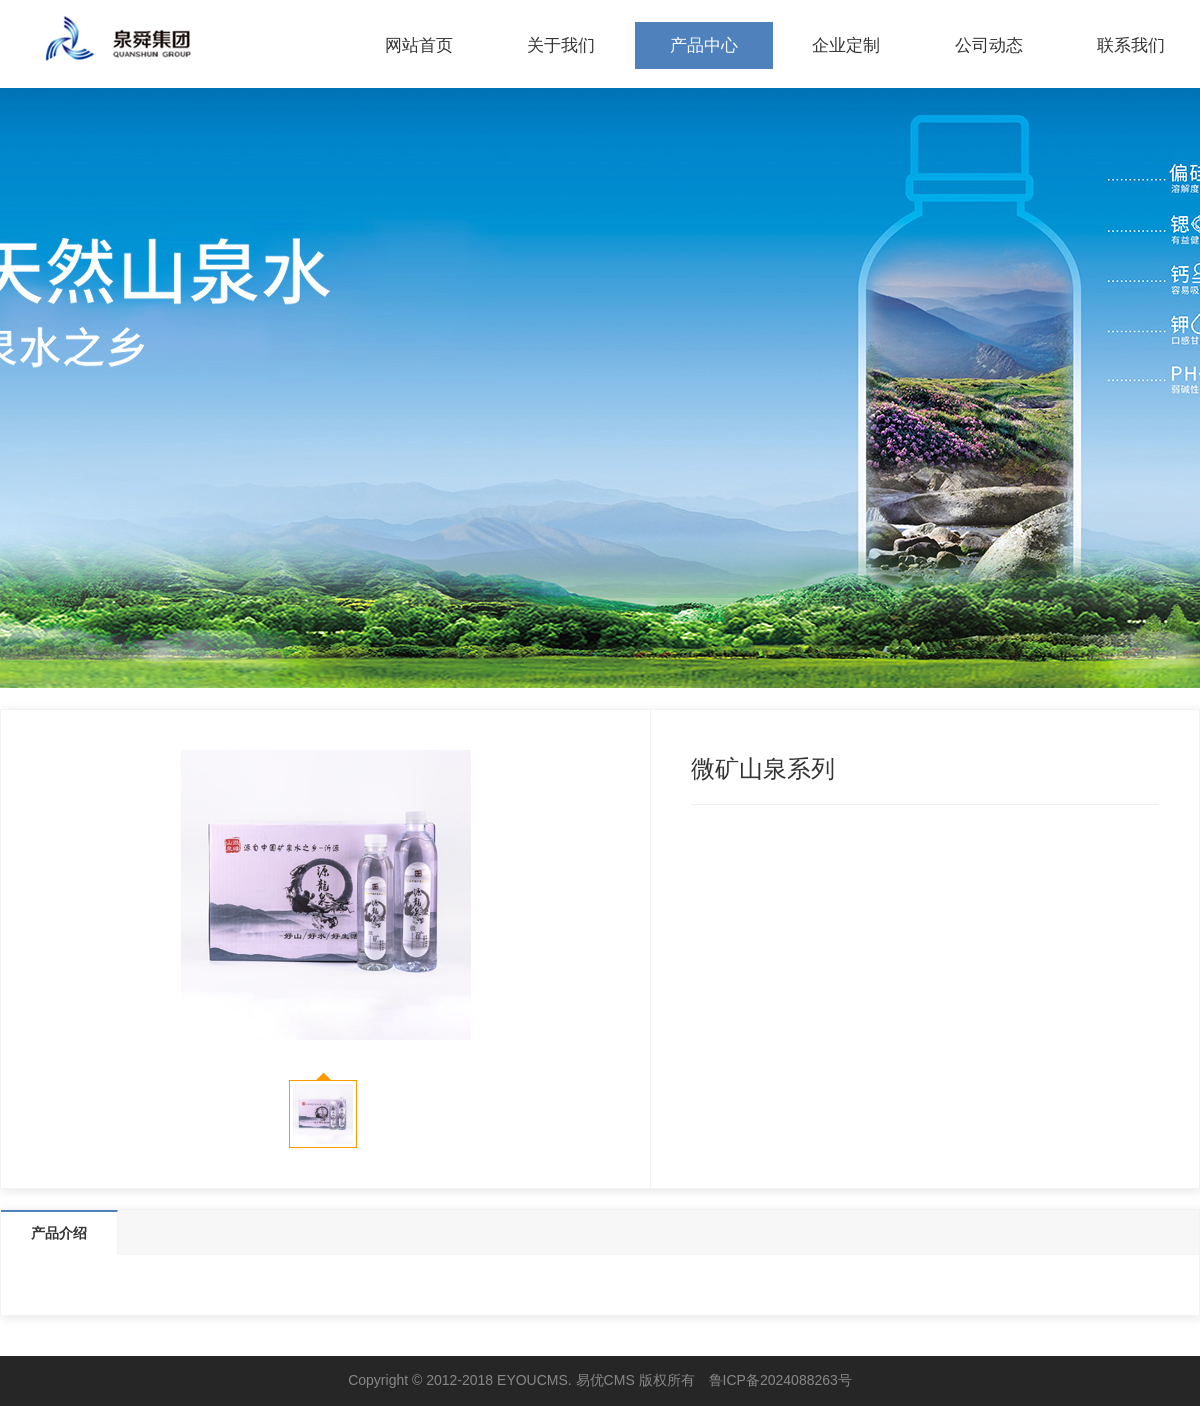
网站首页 (419, 45)
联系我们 (1131, 45)
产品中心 (704, 45)
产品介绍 (59, 1233)
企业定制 (846, 45)
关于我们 (561, 45)
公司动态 (989, 45)
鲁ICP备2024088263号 (780, 1380)
